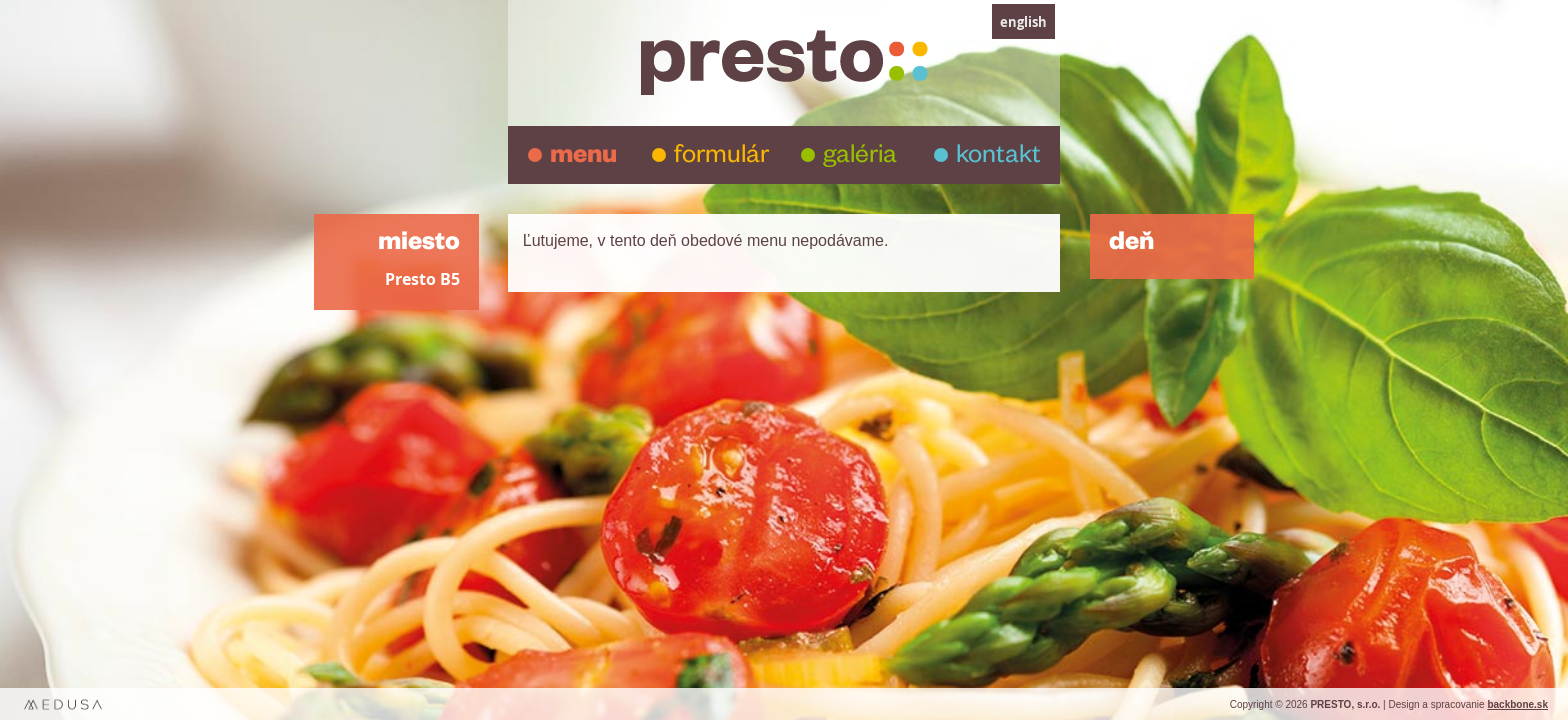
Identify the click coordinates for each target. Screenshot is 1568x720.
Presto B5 (422, 279)
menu (583, 158)
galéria (860, 158)
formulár (721, 158)
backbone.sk (1517, 704)
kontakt (998, 158)
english (1023, 22)
